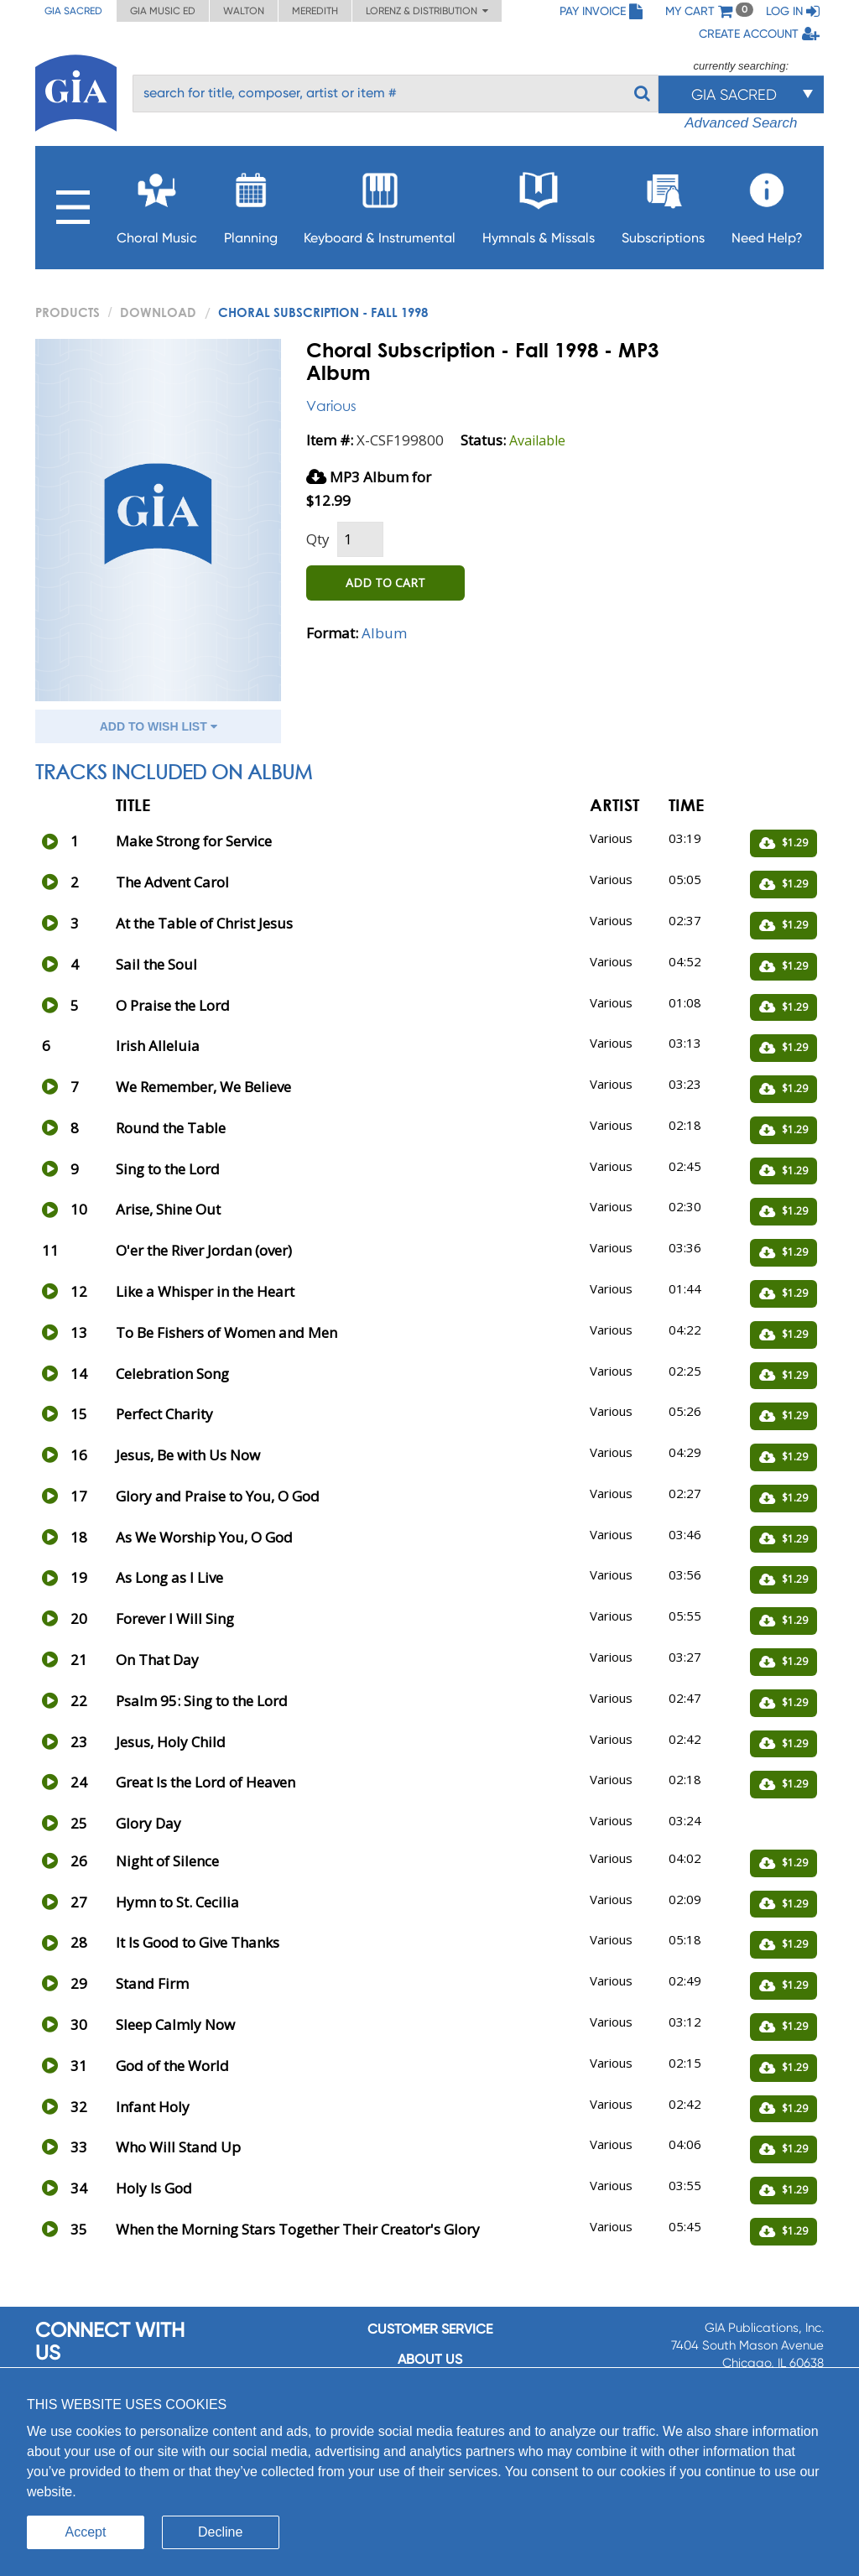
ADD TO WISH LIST (158, 726)
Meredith (315, 11)
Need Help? (767, 203)
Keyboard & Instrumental (380, 203)
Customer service (429, 2329)
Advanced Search (741, 123)
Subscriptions (663, 203)
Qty (318, 539)
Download (158, 312)
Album (384, 633)
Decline (220, 2532)
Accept (86, 2532)
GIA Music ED (162, 11)
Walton (243, 11)
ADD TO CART (385, 583)
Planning (251, 203)
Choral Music (157, 203)
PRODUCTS (67, 312)
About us (430, 2359)
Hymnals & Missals (538, 203)
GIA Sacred (73, 11)
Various (331, 405)
